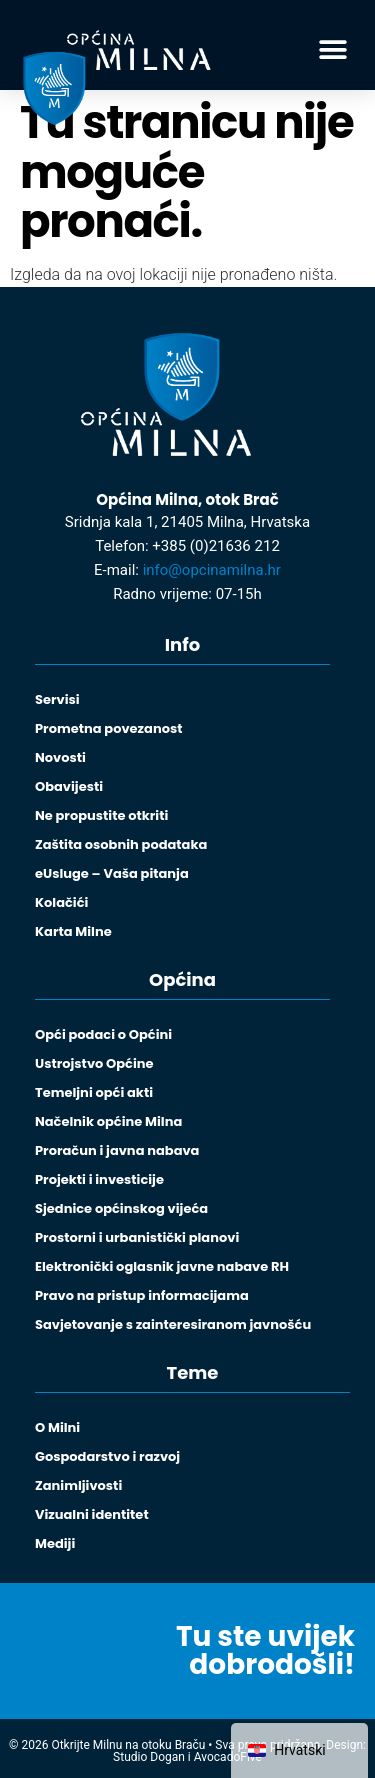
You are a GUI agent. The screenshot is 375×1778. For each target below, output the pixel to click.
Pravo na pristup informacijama (142, 1295)
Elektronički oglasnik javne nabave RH (162, 1266)
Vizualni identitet (92, 1514)
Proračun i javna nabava (117, 1150)
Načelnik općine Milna (108, 1121)
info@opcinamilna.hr (212, 570)
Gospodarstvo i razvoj (107, 1456)
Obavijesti (69, 786)
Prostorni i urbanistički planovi (137, 1237)
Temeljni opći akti (94, 1092)
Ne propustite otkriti (101, 815)
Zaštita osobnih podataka (121, 844)
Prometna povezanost (108, 728)
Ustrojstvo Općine (94, 1063)
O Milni (57, 1427)
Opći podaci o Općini (103, 1034)
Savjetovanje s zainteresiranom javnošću (173, 1324)
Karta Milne (73, 931)
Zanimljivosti (78, 1485)
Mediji (55, 1543)
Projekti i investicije (99, 1179)
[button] (332, 50)
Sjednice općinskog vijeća (121, 1208)
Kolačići (61, 902)
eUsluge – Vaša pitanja (112, 873)
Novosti (60, 757)
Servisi (57, 699)
